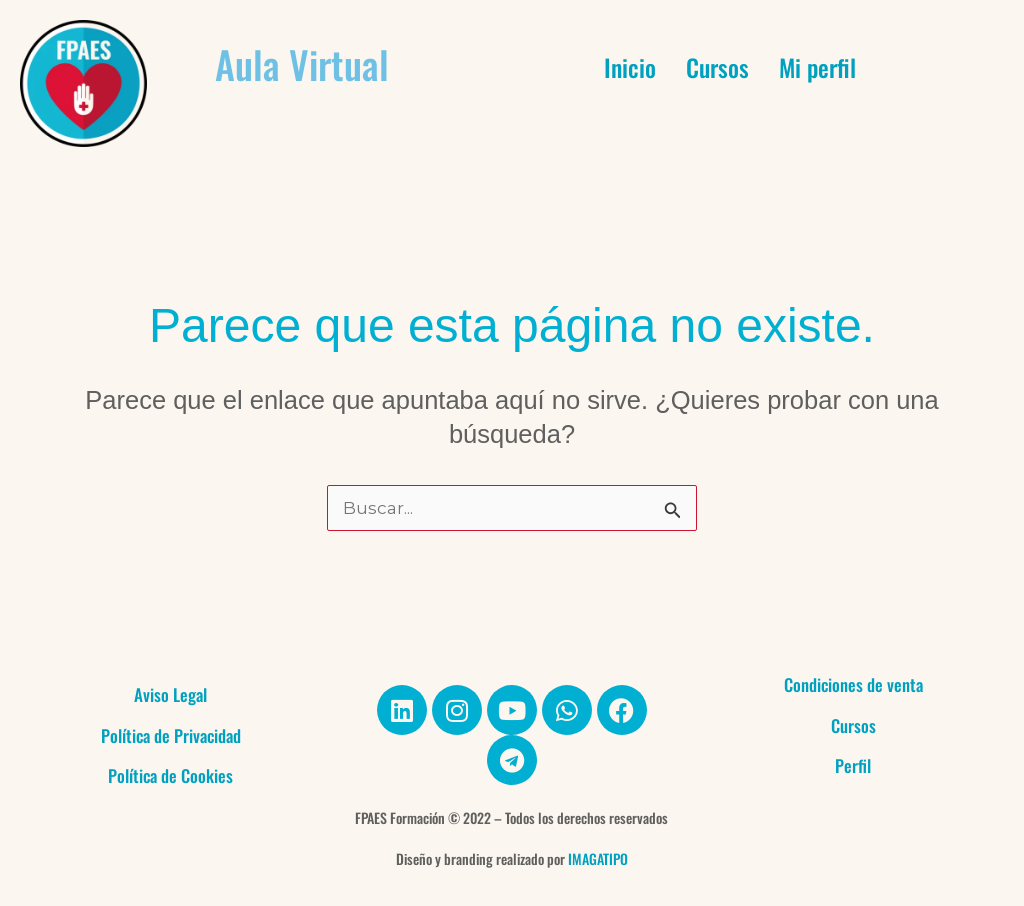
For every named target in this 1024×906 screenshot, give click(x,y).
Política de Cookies (170, 775)
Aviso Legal (170, 694)
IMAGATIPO (598, 858)
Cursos (717, 67)
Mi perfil (817, 67)
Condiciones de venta (853, 684)
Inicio (630, 67)
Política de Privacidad (171, 735)
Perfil (853, 765)
